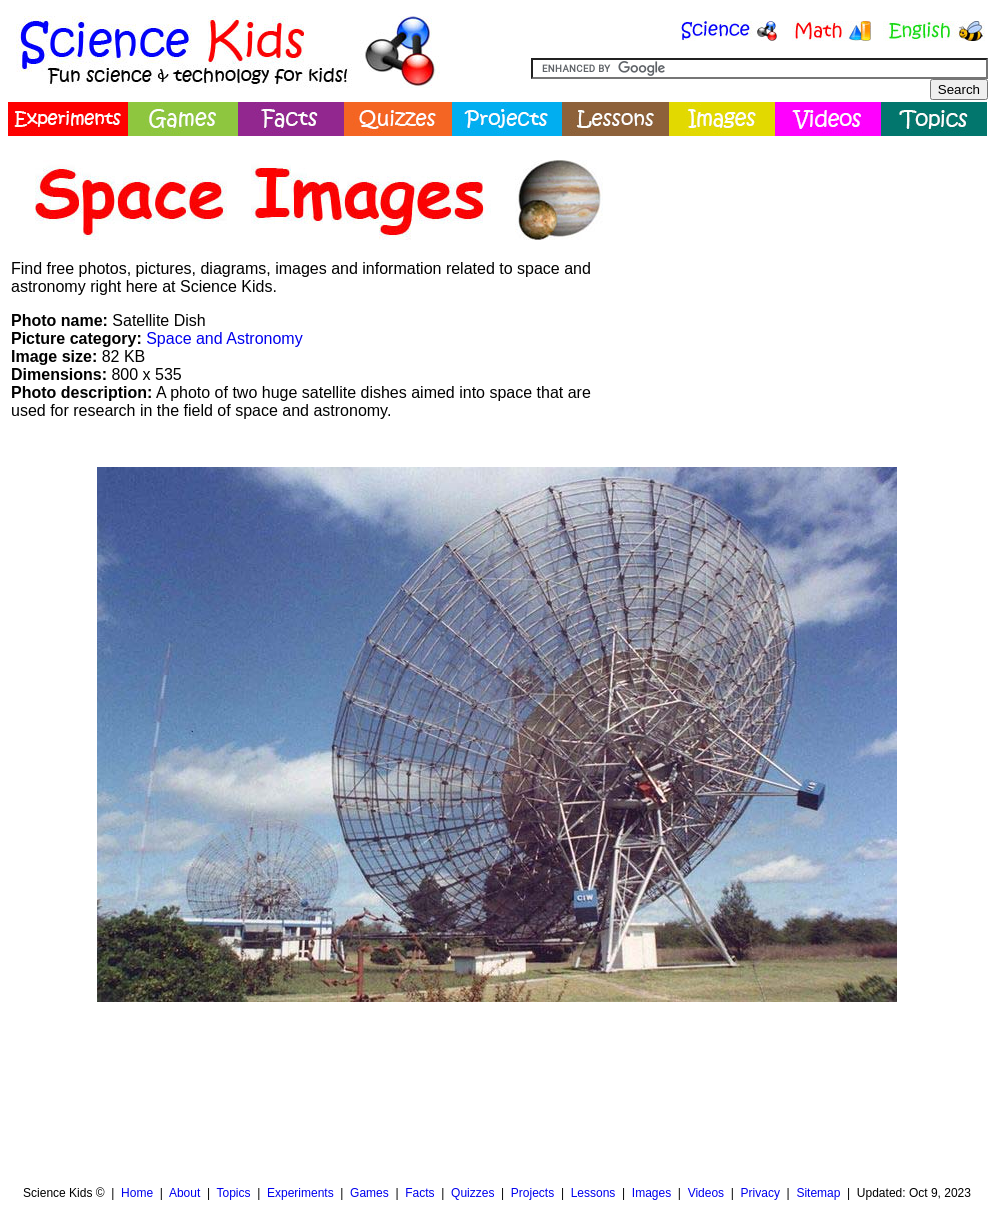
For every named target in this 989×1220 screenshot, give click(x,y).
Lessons (593, 1193)
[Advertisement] (372, 1088)
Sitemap (818, 1193)
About (184, 1193)
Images (651, 1193)
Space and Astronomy (224, 338)
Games (369, 1193)
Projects (532, 1193)
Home (137, 1193)
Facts (419, 1193)
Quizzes (472, 1193)
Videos (706, 1193)
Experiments (300, 1193)
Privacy (760, 1193)
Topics (233, 1193)
